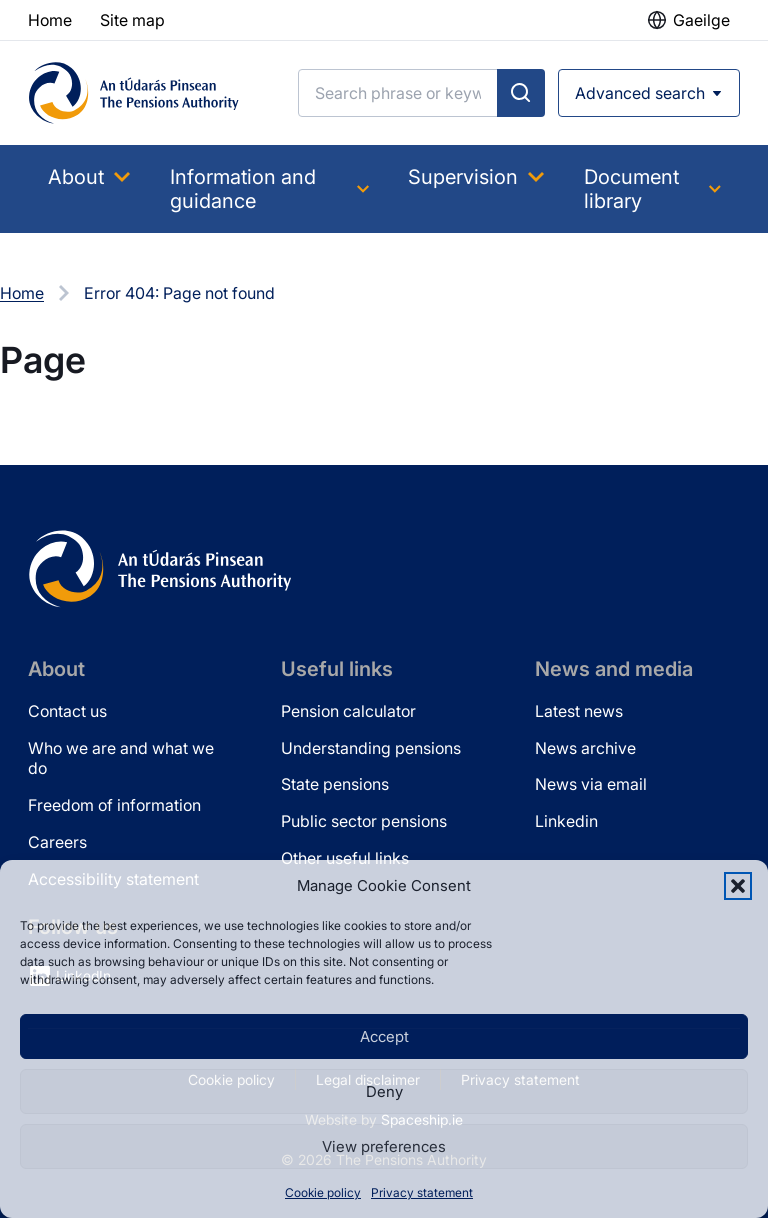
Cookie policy (323, 1192)
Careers (57, 842)
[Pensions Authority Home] (134, 93)
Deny (384, 1091)
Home (22, 293)
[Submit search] (521, 93)
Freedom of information (114, 805)
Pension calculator (348, 711)
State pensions (335, 784)
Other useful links (345, 858)
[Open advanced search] (649, 93)
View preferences (384, 1146)
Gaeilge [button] (701, 20)
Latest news (579, 711)
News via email (591, 784)
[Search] (398, 93)
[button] (738, 886)
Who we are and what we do (121, 758)
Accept (384, 1036)
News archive (585, 748)
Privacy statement (422, 1192)
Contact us (67, 711)
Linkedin (566, 821)
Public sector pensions (364, 821)
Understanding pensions (371, 748)
